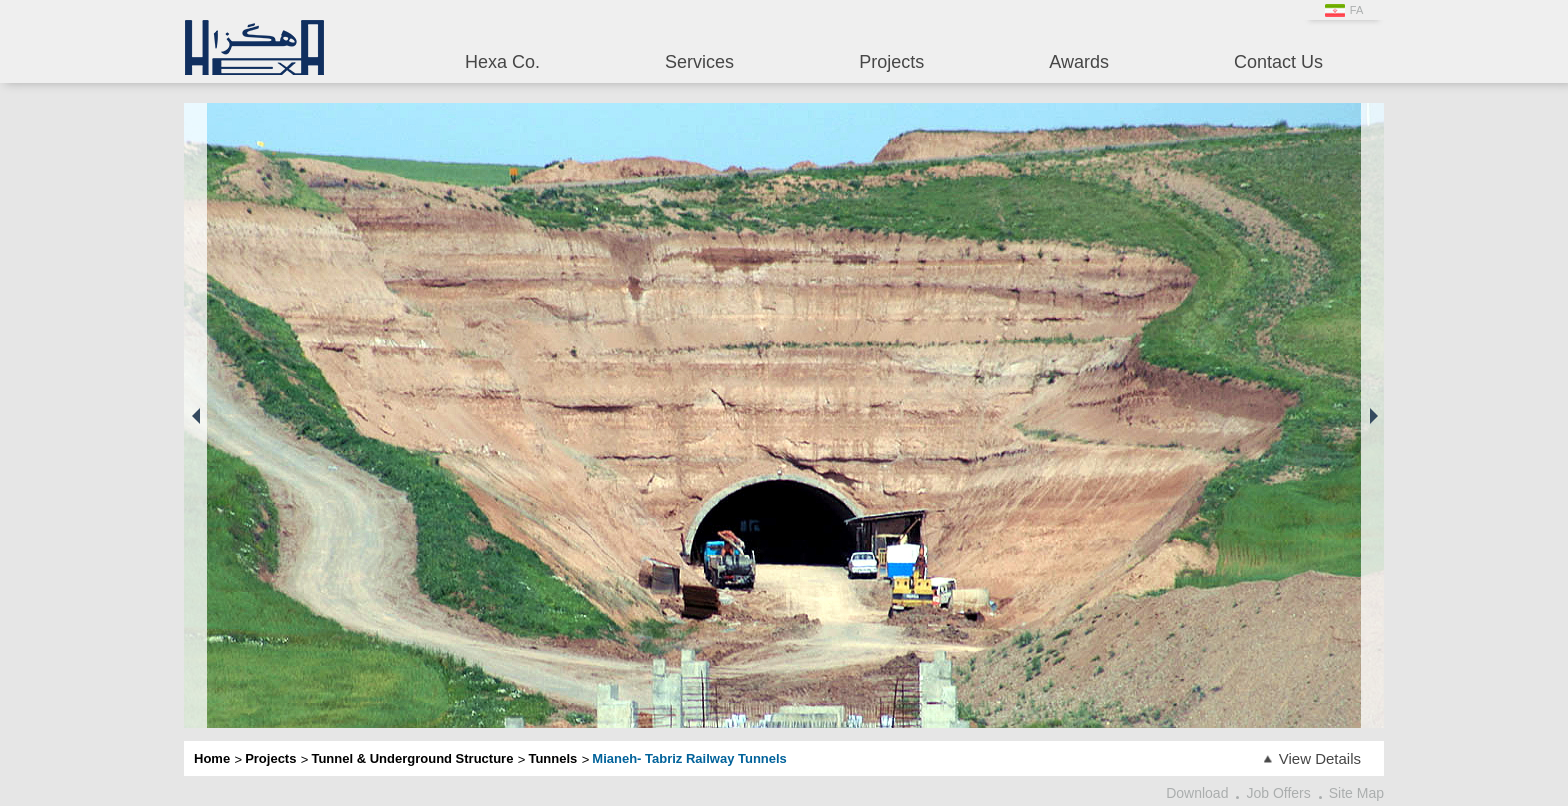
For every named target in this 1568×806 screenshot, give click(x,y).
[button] (195, 415)
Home (212, 758)
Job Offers (1278, 793)
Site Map (1356, 793)
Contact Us (1278, 62)
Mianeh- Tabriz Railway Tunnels (689, 758)
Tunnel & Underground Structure (412, 758)
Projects (891, 62)
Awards (1079, 62)
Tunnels (552, 758)
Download (1197, 793)
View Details (1320, 758)
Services (699, 62)
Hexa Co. (502, 62)
